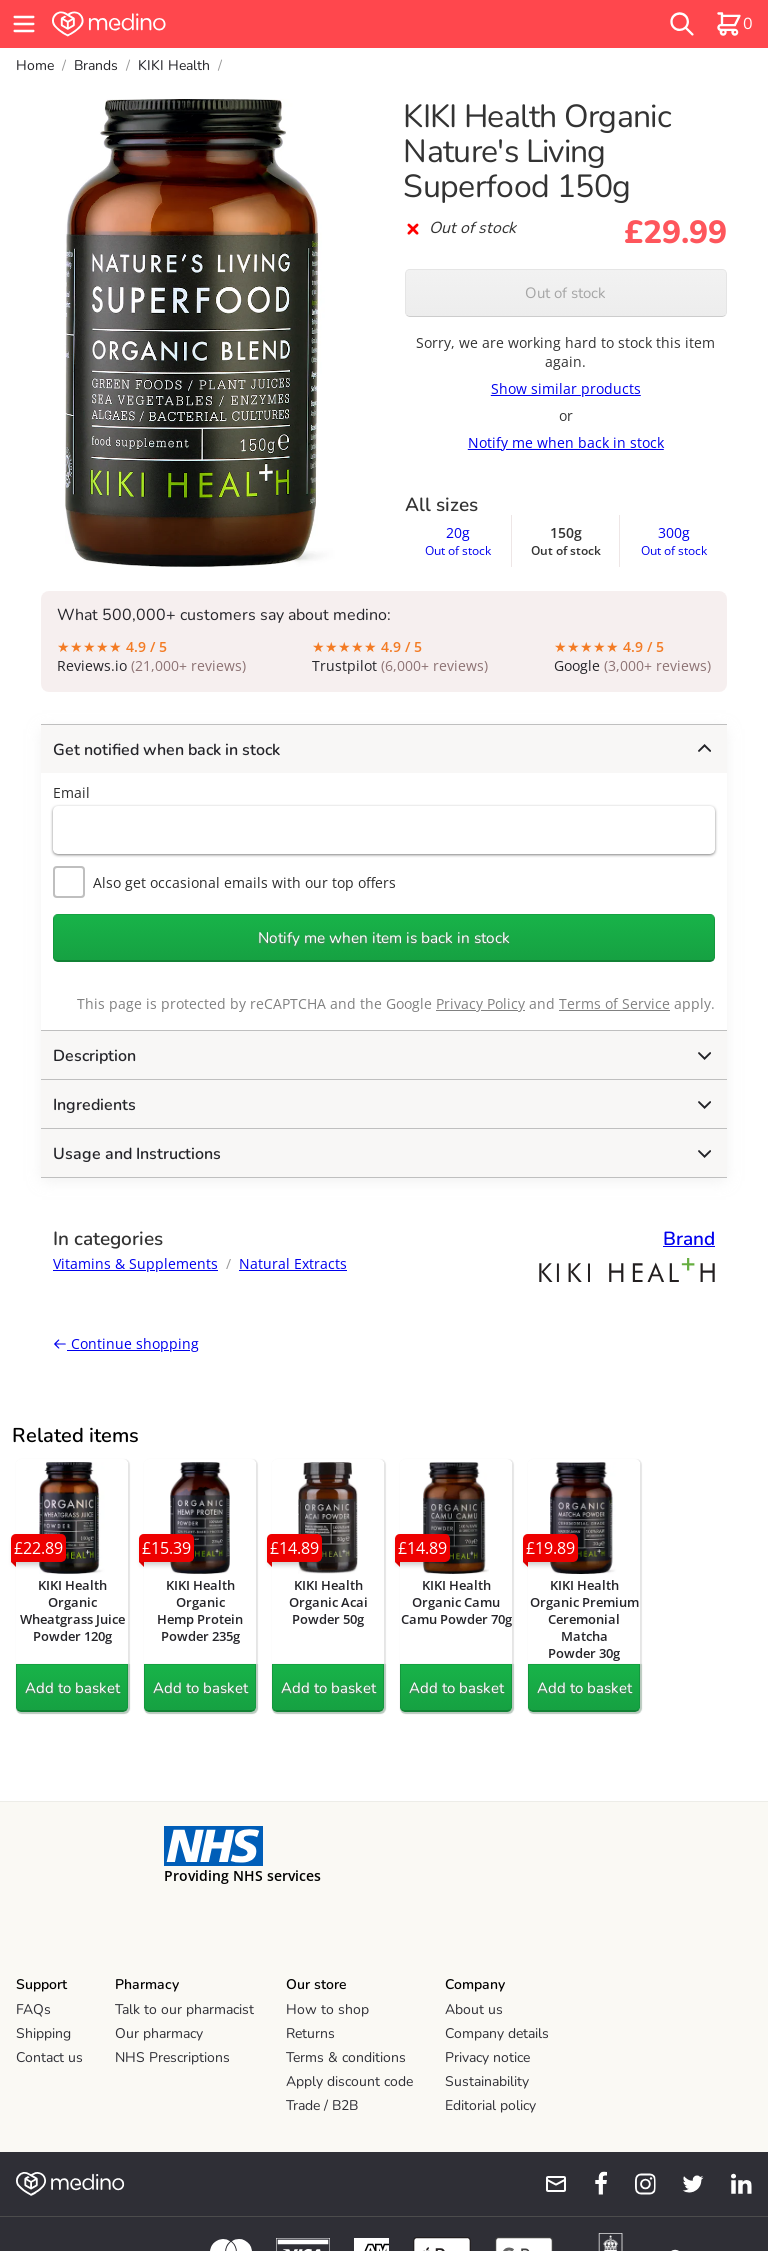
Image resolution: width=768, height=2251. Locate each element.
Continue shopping (126, 1343)
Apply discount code (349, 2081)
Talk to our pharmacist (184, 2009)
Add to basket (72, 1688)
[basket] (734, 24)
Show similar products (566, 388)
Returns (310, 2033)
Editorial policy (490, 2105)
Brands (96, 65)
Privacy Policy (480, 1003)
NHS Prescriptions (172, 2057)
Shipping (43, 2033)
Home (35, 65)
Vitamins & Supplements (135, 1263)
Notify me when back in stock (566, 442)
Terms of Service (614, 1003)
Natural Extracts (293, 1263)
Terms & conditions (346, 2057)
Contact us (49, 2057)
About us (474, 2009)
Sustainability (487, 2081)
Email (71, 792)
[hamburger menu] (24, 24)
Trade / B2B (322, 2105)
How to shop (327, 2009)
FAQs (33, 2009)
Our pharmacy (159, 2033)
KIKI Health (174, 65)
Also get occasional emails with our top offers (224, 882)
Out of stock (565, 293)
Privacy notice (487, 2057)
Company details (497, 2033)
